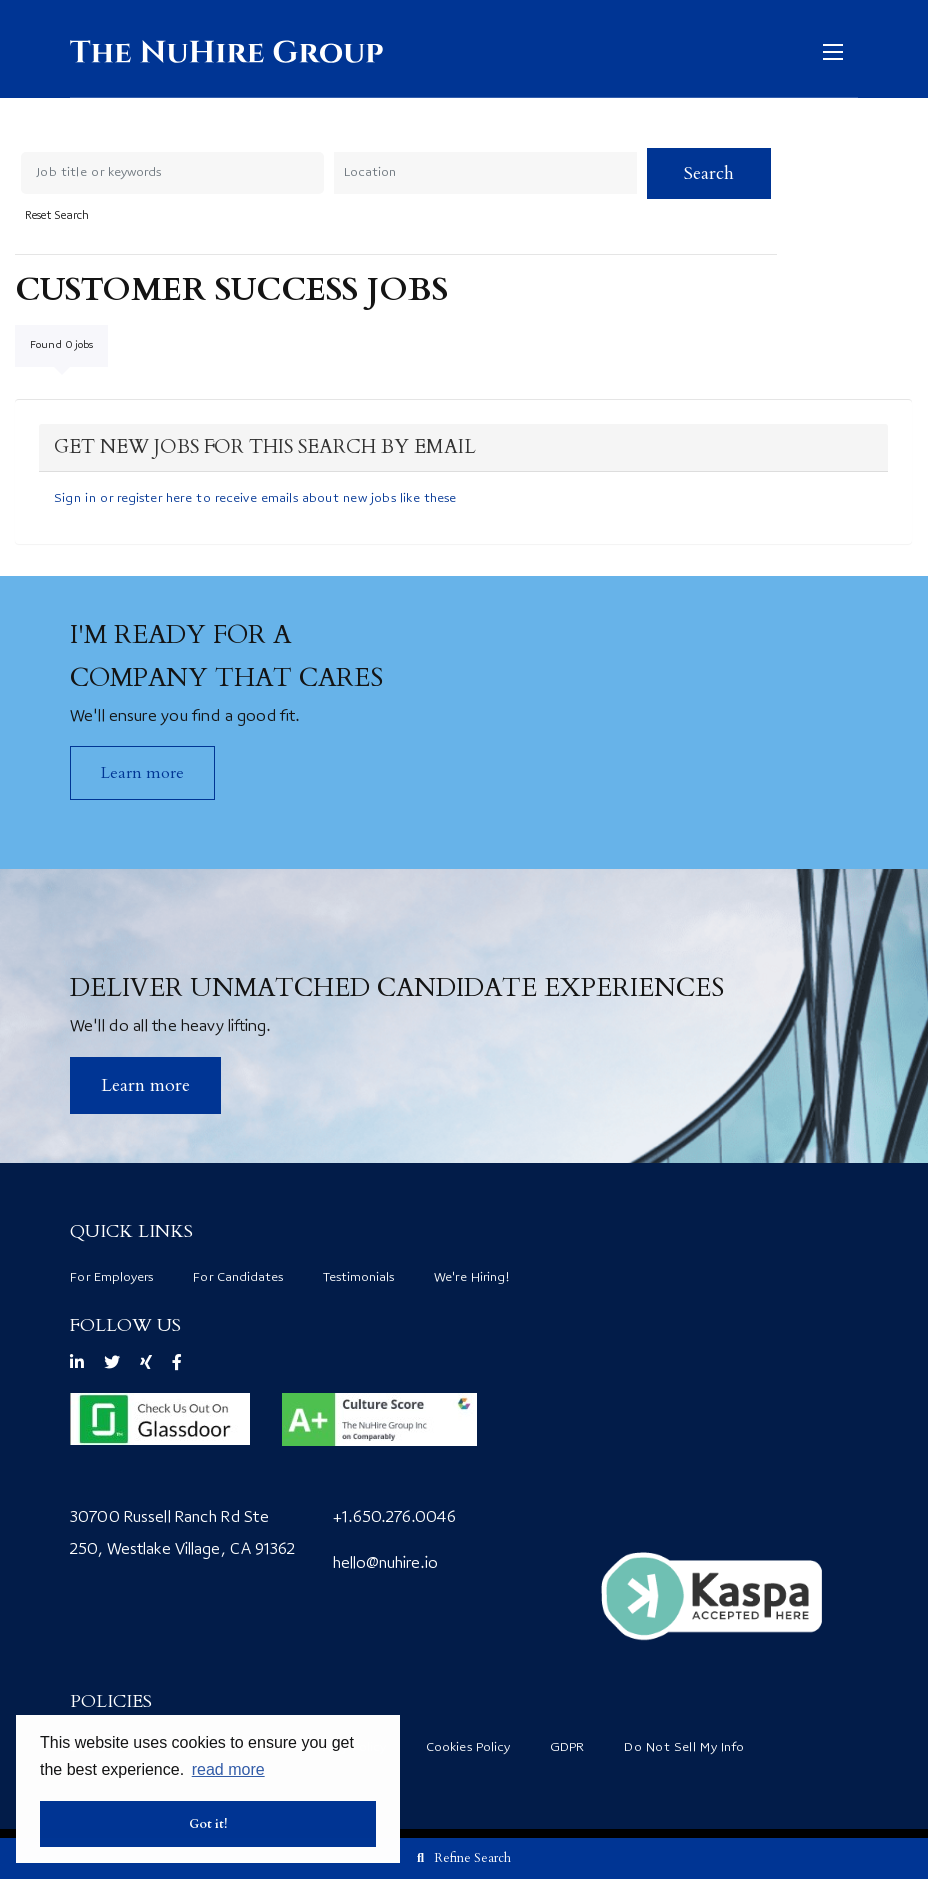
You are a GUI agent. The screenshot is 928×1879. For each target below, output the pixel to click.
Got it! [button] (208, 1824)
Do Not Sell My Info (684, 1748)
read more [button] (228, 1769)
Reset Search (57, 217)
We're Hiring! (472, 1278)
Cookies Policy (468, 1748)
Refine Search (472, 1858)
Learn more (142, 773)
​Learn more (145, 1085)
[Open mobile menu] (838, 51)
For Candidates (238, 1278)
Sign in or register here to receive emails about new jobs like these (255, 499)
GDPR (567, 1748)
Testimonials (358, 1278)
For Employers (111, 1278)
